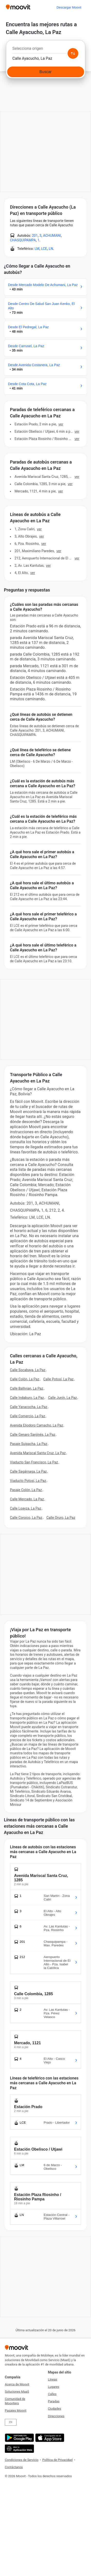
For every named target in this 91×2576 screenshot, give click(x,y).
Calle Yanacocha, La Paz (28, 1407)
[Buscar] (45, 72)
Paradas (54, 2401)
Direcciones (56, 2416)
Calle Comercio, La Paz (27, 1416)
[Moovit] (18, 7)
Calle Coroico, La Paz (26, 1518)
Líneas (52, 2379)
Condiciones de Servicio (21, 2460)
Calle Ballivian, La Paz (26, 1388)
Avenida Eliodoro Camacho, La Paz (36, 1425)
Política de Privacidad (57, 2460)
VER (60, 424)
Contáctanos (14, 2467)
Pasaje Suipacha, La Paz (28, 1444)
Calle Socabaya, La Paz (27, 1370)
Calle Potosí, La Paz (58, 1379)
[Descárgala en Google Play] (19, 2437)
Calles (52, 2394)
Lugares (53, 2387)
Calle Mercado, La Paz (27, 1499)
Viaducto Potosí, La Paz (28, 1481)
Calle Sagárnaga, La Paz (28, 1471)
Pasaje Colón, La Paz (26, 1490)
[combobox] (45, 49)
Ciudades (54, 2408)
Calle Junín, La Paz (62, 1398)
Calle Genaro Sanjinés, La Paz (32, 1434)
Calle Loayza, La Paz (25, 1508)
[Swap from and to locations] (72, 53)
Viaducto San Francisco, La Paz (34, 1462)
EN (10, 2422)
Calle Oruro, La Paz (60, 1518)
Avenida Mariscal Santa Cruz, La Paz (38, 1453)
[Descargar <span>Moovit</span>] (69, 7)
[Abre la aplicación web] (19, 2448)
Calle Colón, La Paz (24, 1379)
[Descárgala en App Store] (49, 2437)
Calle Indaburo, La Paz (27, 1398)
